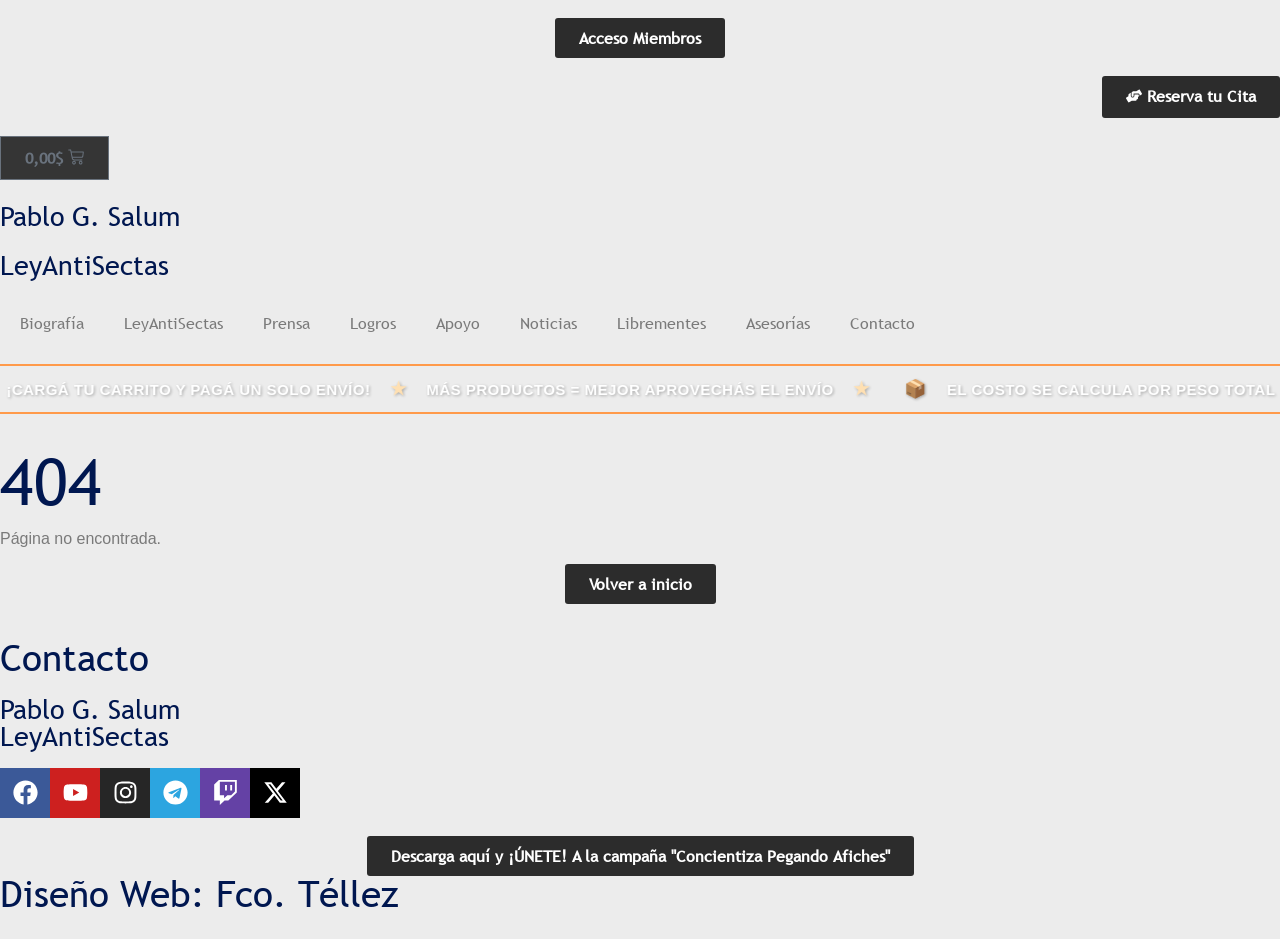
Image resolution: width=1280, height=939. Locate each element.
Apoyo (458, 323)
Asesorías (778, 323)
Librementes (661, 323)
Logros (373, 323)
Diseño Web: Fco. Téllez (199, 894)
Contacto (882, 323)
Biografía (52, 323)
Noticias (548, 323)
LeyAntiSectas (173, 323)
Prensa (286, 323)
